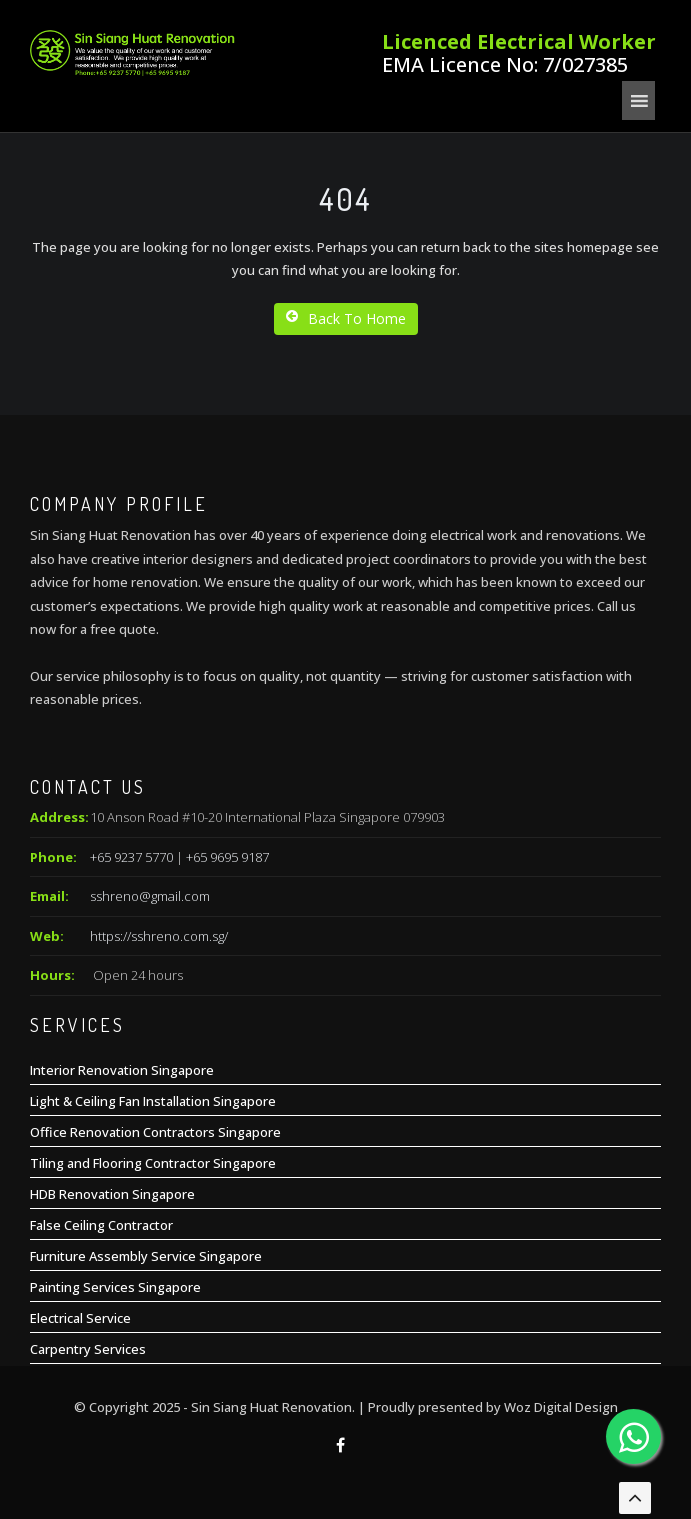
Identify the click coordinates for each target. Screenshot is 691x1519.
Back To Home (346, 318)
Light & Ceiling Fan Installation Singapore (153, 1101)
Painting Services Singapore (115, 1287)
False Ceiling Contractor (101, 1225)
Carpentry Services (88, 1349)
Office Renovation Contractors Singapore (155, 1132)
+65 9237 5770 (131, 857)
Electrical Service (80, 1318)
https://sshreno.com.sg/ (159, 936)
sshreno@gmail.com (150, 896)
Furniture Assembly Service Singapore (146, 1256)
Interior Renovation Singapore (122, 1070)
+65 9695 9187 (227, 857)
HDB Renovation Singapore (112, 1194)
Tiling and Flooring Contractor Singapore (153, 1163)
